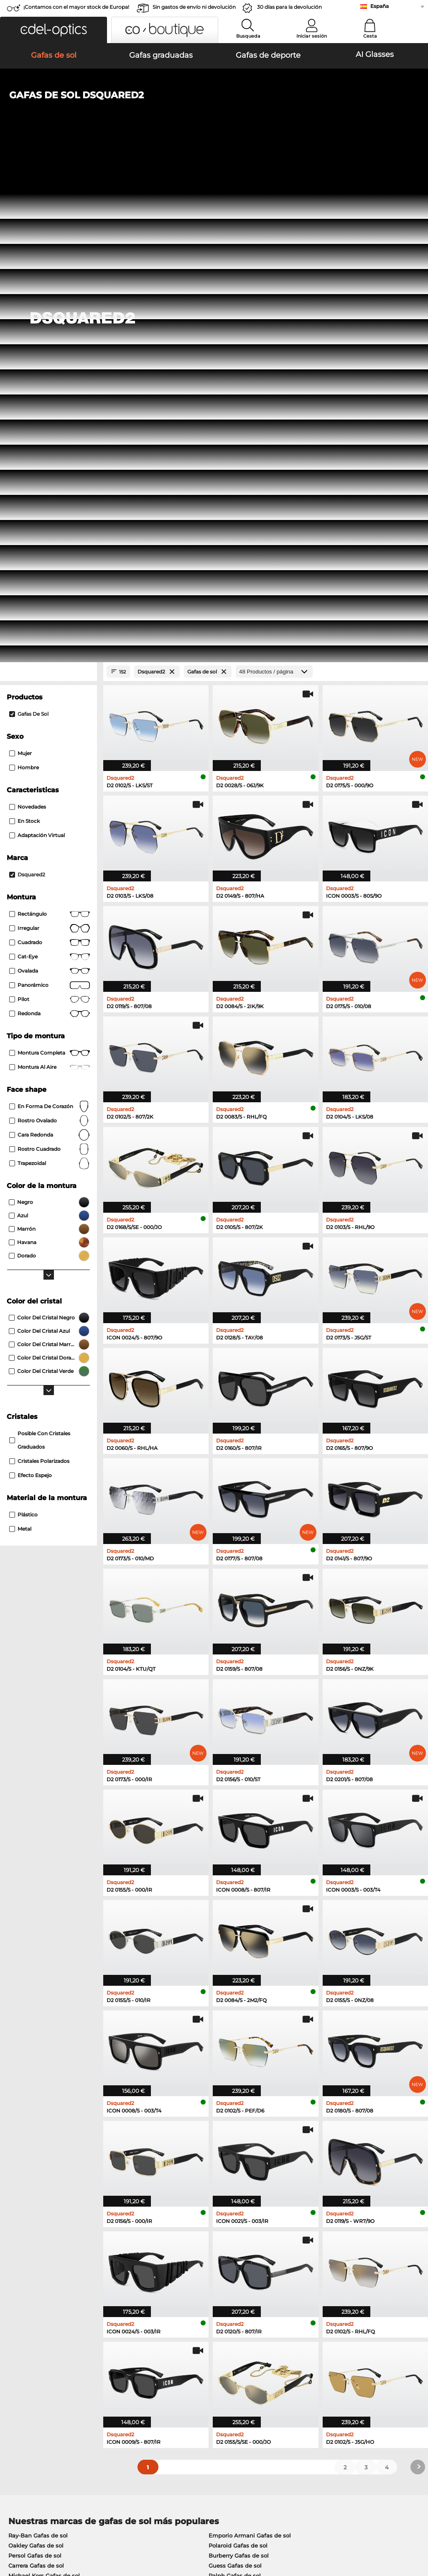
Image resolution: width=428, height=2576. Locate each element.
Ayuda (294, 2354)
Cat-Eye (49, 465)
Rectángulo (49, 423)
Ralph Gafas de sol (235, 2084)
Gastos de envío (166, 2377)
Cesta (370, 36)
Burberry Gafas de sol (239, 2064)
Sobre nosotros (28, 2354)
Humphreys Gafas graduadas (49, 2155)
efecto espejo (30, 984)
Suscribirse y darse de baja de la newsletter (344, 2367)
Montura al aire (49, 576)
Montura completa (49, 561)
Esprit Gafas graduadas (248, 2165)
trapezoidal (49, 672)
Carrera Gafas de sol (36, 2074)
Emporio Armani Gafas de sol (250, 2044)
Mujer (20, 262)
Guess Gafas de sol (235, 2074)
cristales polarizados (39, 970)
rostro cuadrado (49, 658)
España (379, 6)
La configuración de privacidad (48, 2367)
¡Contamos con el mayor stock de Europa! (76, 7)
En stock (24, 330)
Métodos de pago (168, 2367)
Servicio (156, 2354)
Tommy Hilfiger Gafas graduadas (262, 2155)
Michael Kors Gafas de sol (44, 2084)
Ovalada (49, 480)
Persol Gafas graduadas (249, 2135)
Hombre (24, 276)
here (220, 2262)
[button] (53, 30)
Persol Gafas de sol (34, 2064)
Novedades (27, 315)
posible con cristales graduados (39, 949)
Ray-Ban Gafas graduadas (44, 2125)
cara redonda (49, 643)
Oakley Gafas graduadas (42, 2135)
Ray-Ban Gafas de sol (38, 2044)
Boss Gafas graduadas (247, 2145)
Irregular (49, 437)
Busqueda (248, 36)
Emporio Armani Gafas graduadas (56, 2165)
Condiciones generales (36, 2525)
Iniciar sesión (311, 36)
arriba (413, 2525)
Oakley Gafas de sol (36, 2054)
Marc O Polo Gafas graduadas (49, 2145)
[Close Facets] (48, 180)
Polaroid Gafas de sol (238, 2054)
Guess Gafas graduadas (249, 2125)
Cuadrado (49, 451)
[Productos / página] (274, 180)
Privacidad (86, 2525)
